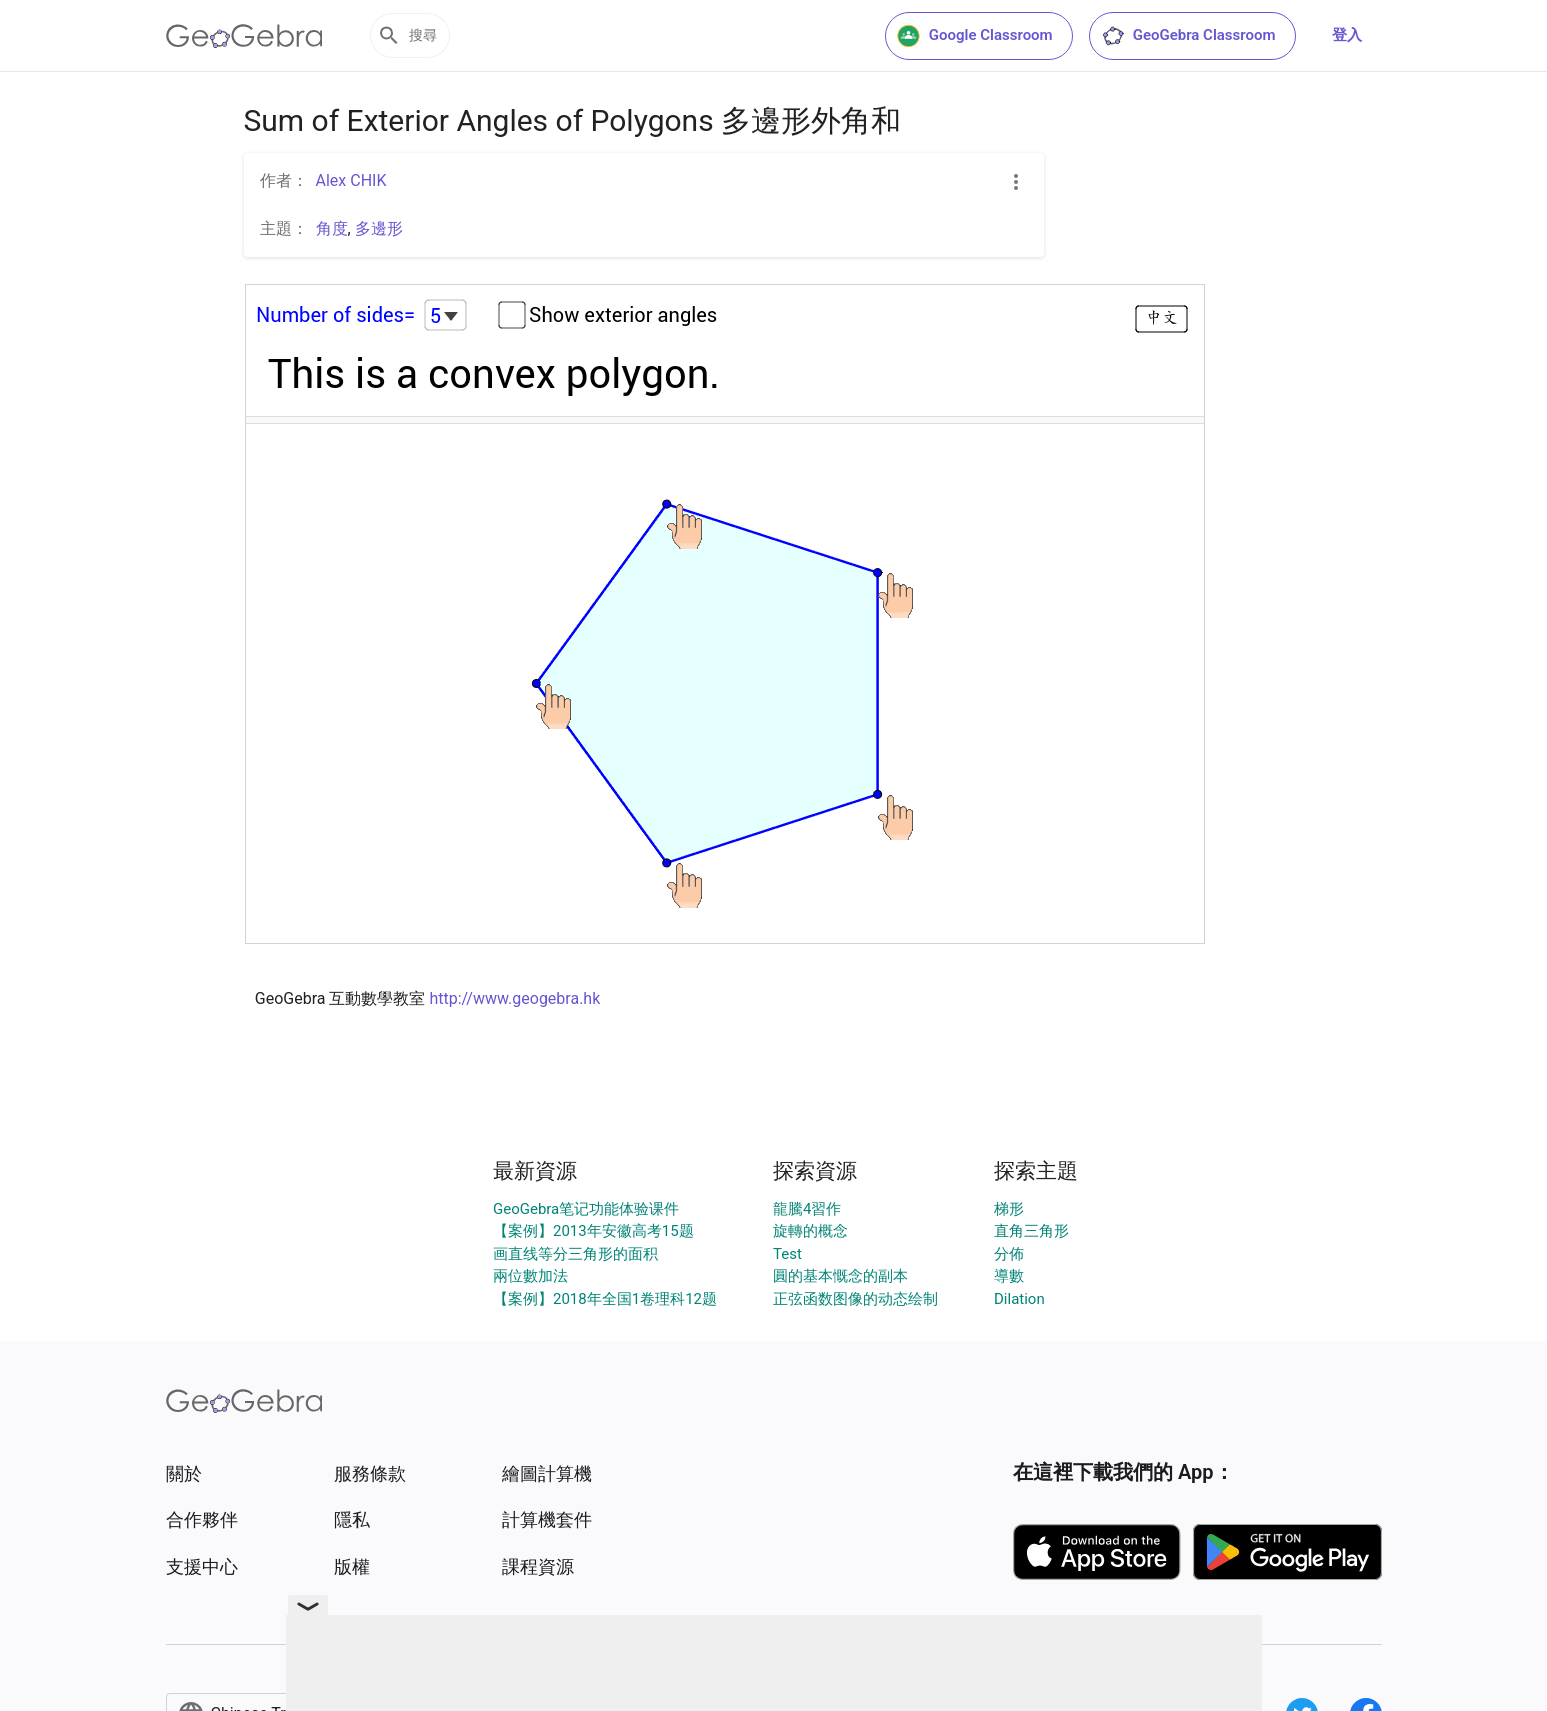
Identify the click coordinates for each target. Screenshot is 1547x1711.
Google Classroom (975, 36)
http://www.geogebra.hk (514, 998)
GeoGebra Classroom (1188, 36)
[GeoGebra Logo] (244, 36)
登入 (1347, 35)
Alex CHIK (351, 180)
